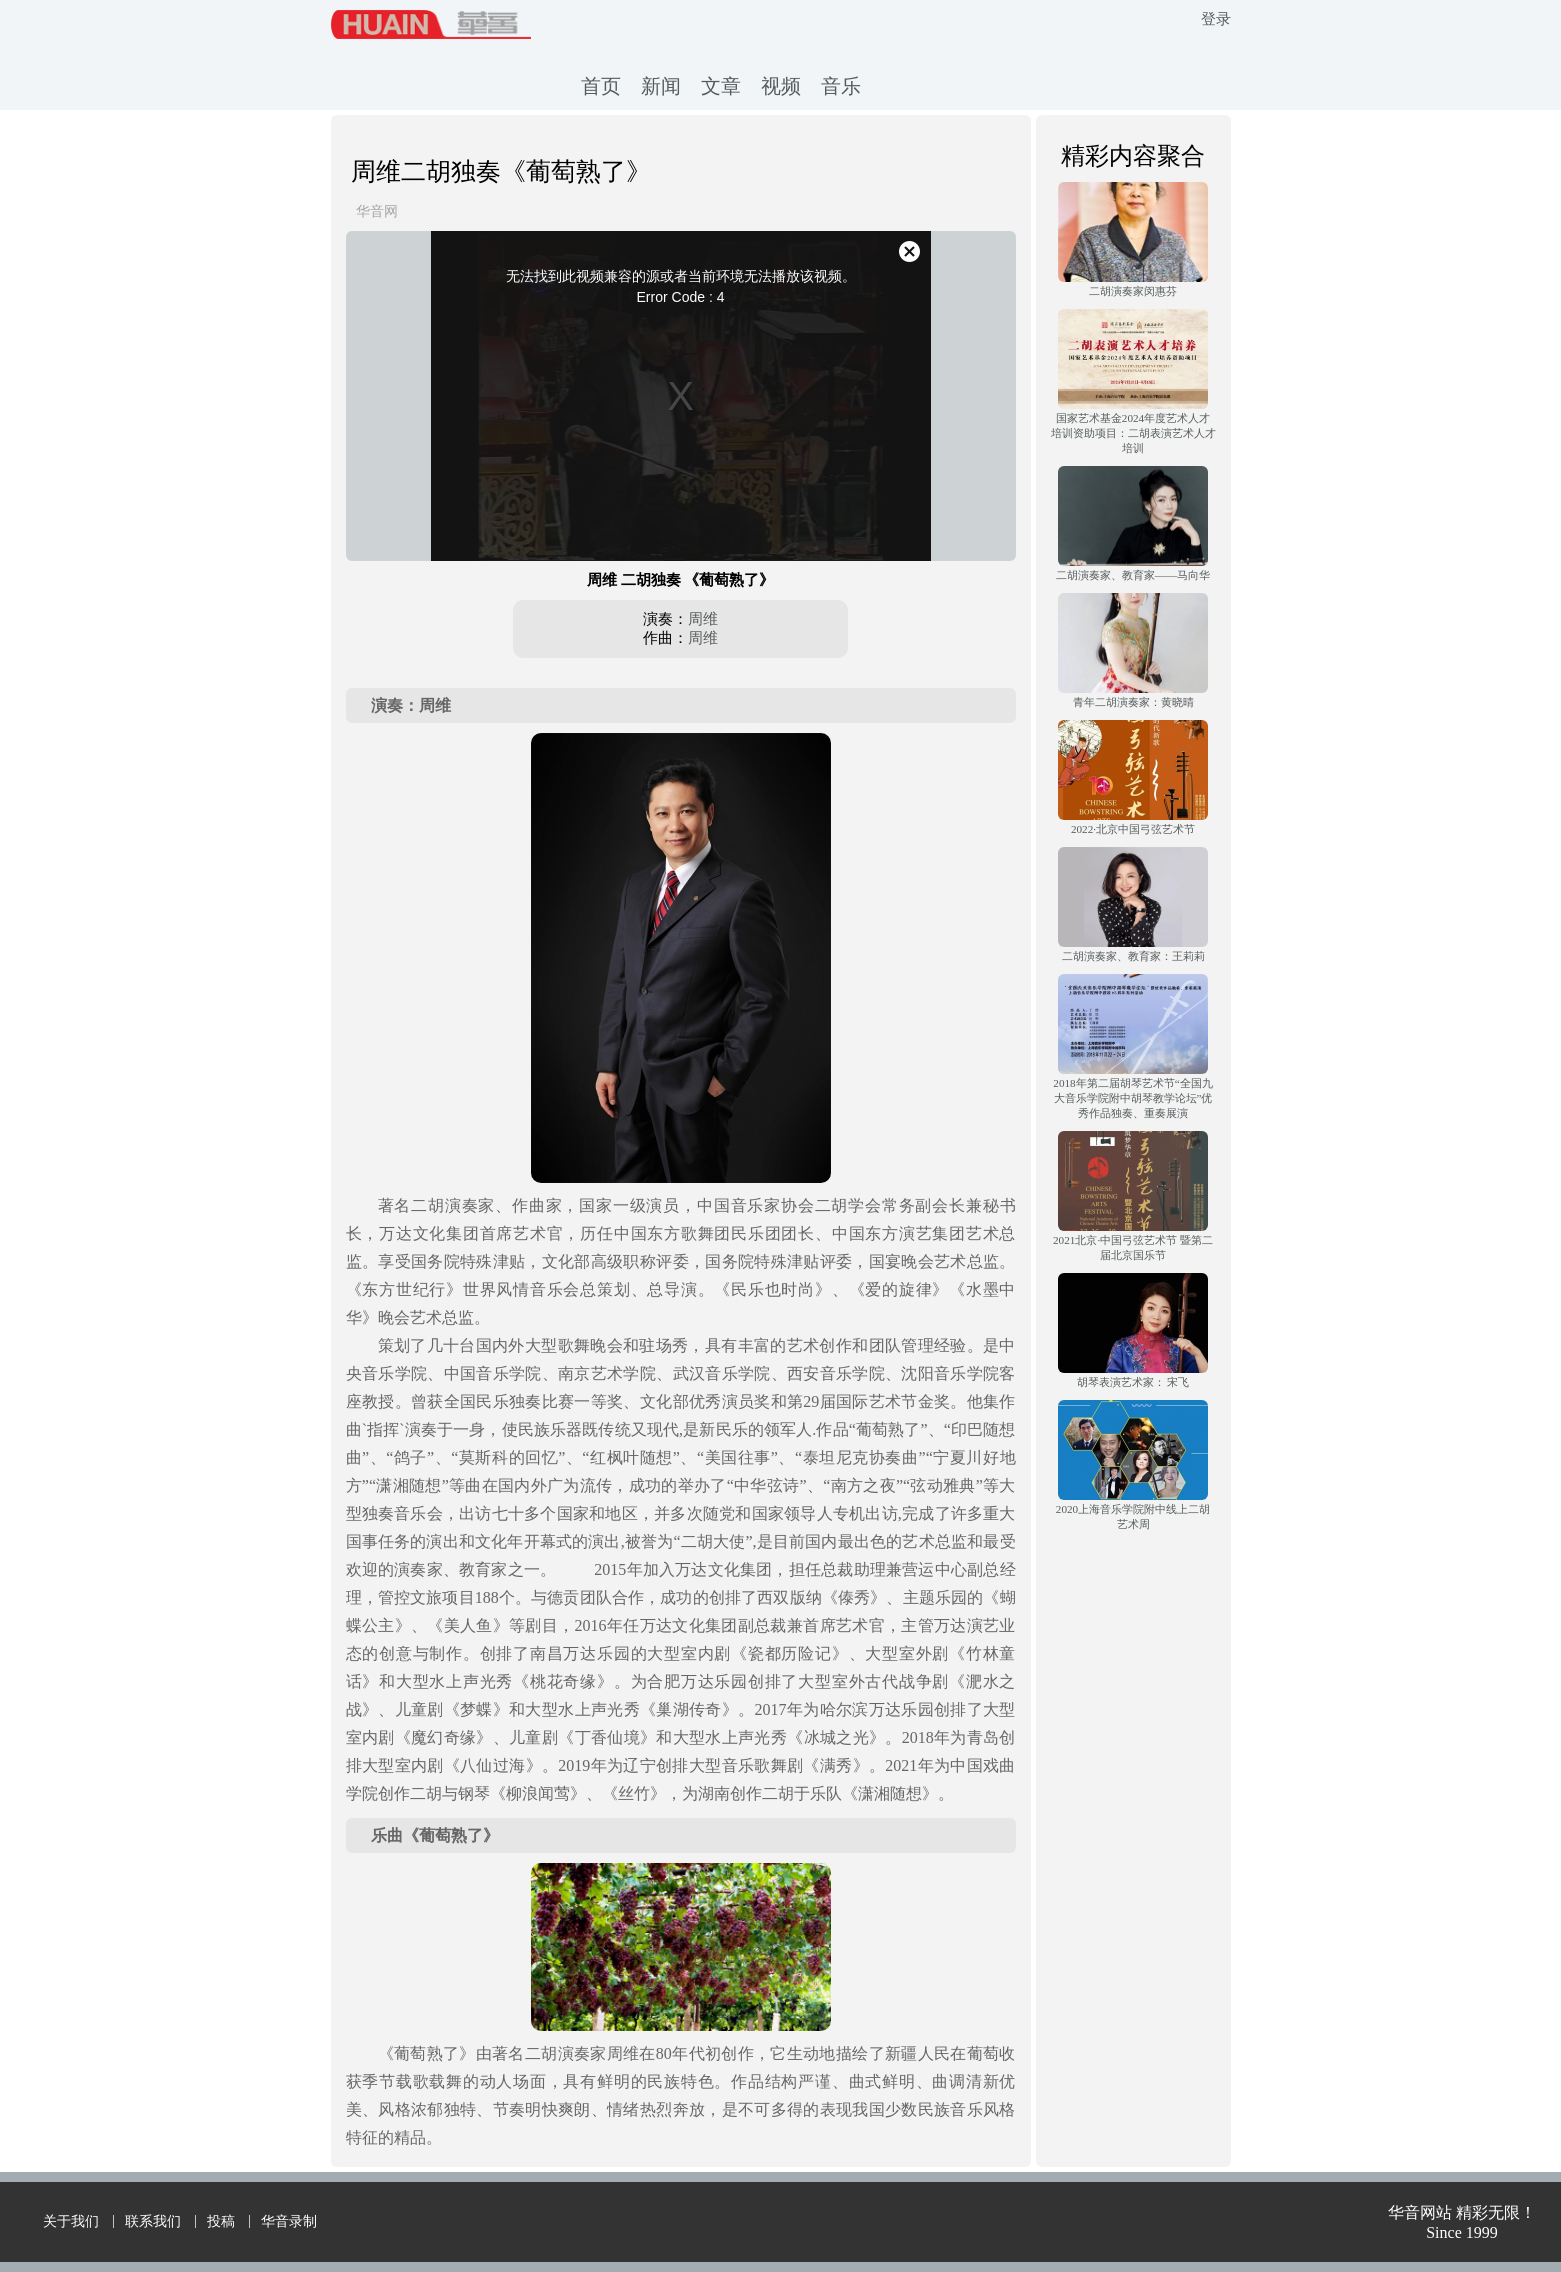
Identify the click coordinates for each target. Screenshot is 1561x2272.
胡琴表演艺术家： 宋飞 (1133, 1382)
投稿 (221, 2221)
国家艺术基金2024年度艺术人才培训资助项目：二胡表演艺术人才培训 (1133, 433)
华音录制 (289, 2221)
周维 (703, 619)
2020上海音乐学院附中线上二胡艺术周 (1133, 1516)
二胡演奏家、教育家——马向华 (1133, 575)
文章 (721, 86)
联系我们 (153, 2221)
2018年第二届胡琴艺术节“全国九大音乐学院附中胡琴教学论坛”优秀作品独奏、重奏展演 (1132, 1098)
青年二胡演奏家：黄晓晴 (1133, 702)
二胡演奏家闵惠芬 (1133, 291)
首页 (601, 86)
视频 (781, 86)
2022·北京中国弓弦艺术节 (1133, 829)
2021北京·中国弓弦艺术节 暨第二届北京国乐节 (1133, 1247)
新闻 (661, 86)
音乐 (841, 86)
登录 (1216, 19)
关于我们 (71, 2221)
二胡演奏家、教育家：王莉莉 (1133, 956)
